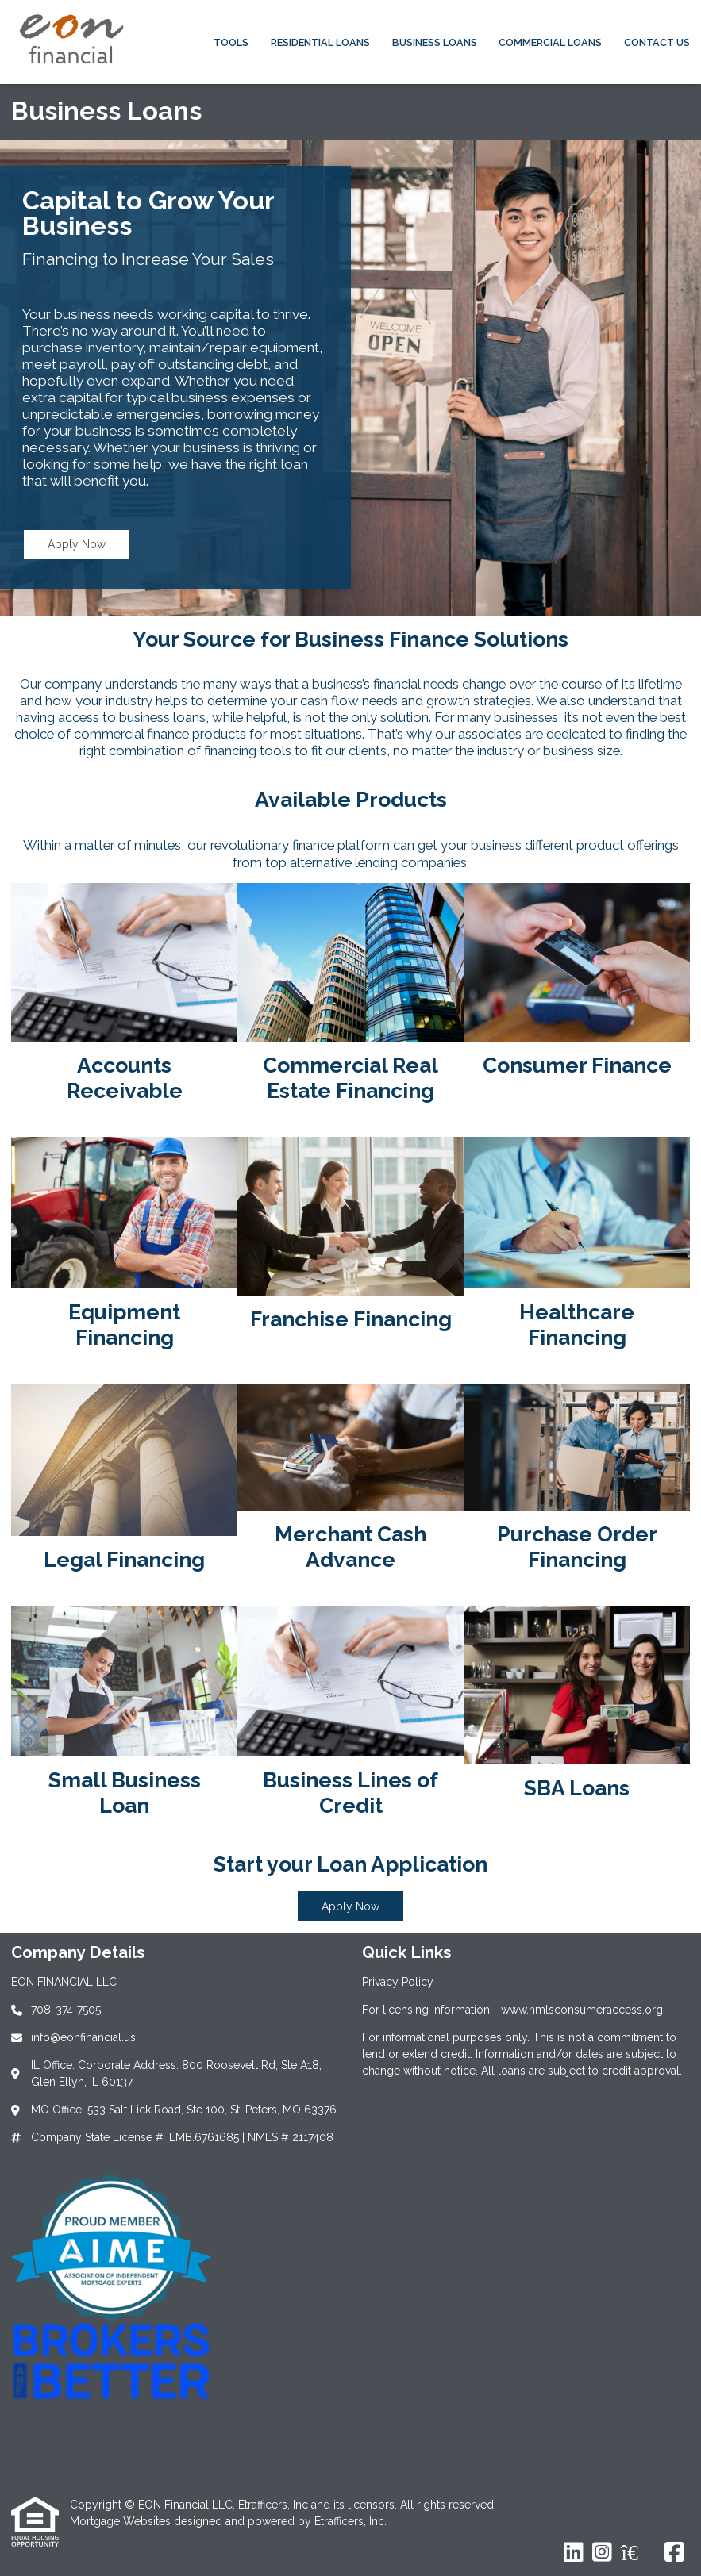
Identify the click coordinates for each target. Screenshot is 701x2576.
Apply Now (77, 544)
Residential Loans (320, 42)
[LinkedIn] (574, 2553)
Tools (231, 42)
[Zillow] (638, 2553)
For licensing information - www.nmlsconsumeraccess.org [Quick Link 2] (512, 2009)
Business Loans (434, 42)
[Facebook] (674, 2553)
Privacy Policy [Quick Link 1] (397, 1981)
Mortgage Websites (122, 2521)
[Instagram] (602, 2553)
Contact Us (657, 42)
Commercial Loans (550, 42)
